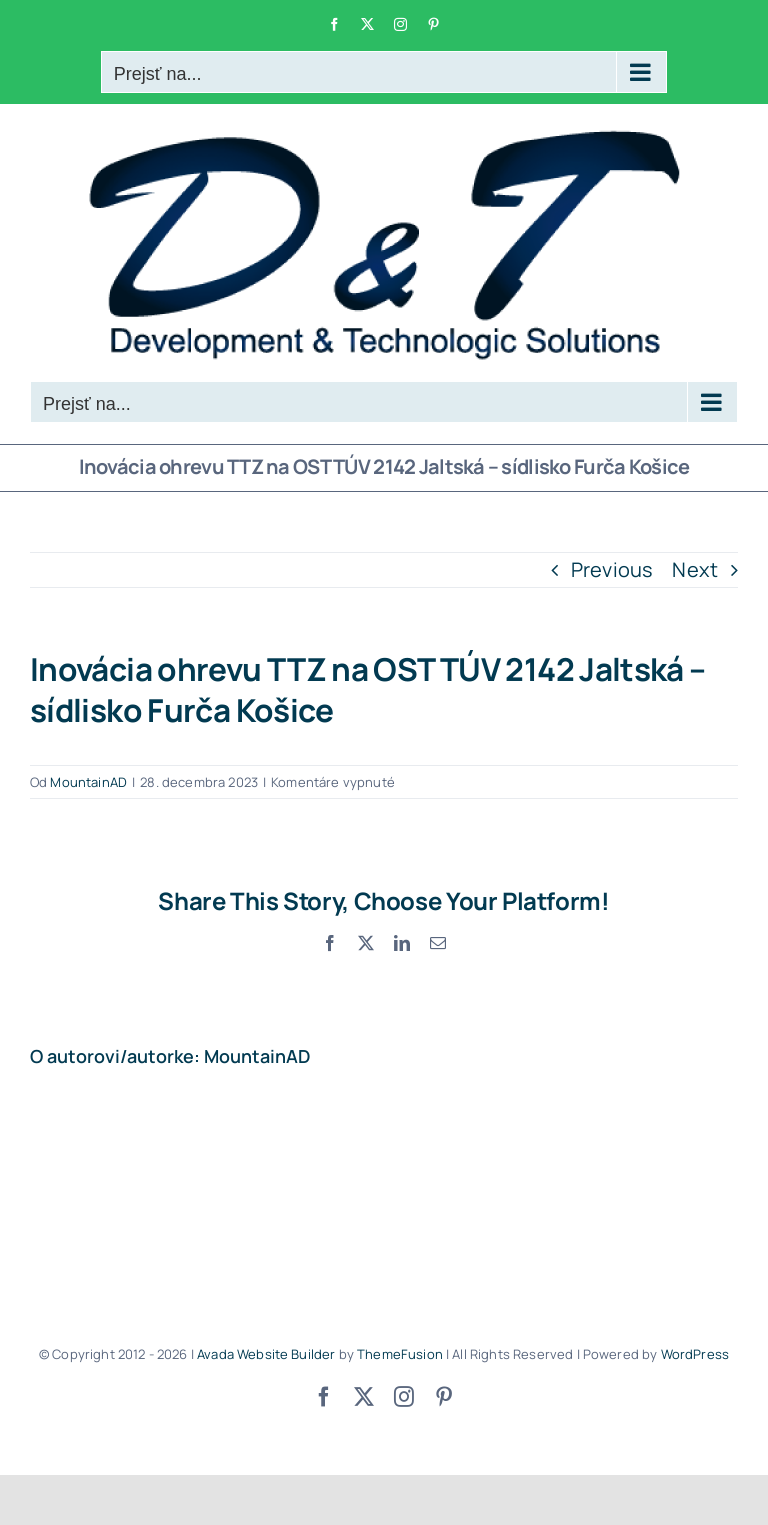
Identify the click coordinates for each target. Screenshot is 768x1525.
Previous (612, 569)
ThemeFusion (400, 1354)
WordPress (695, 1354)
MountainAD (88, 782)
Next (695, 569)
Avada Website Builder (266, 1354)
